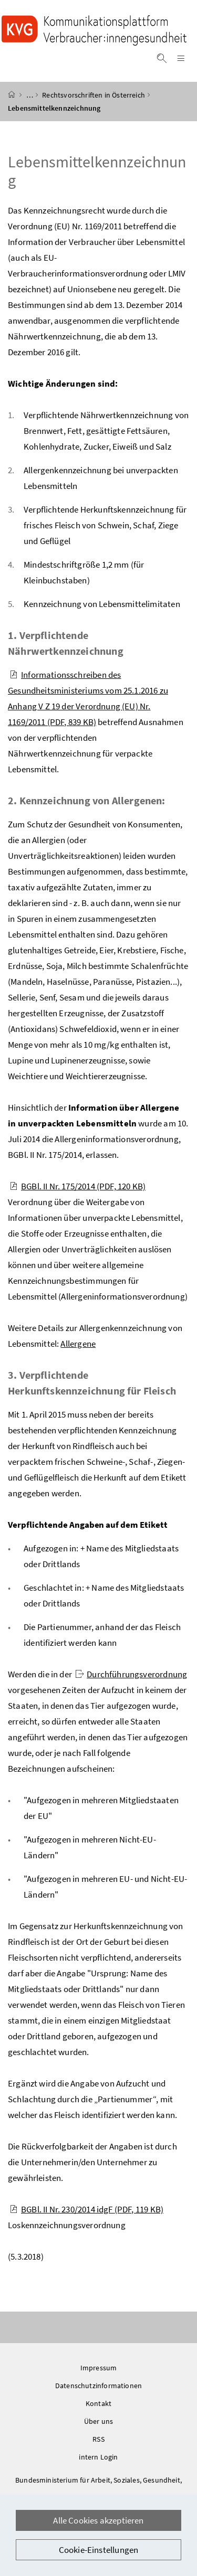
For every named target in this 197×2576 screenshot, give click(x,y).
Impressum (98, 2367)
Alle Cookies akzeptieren (98, 2520)
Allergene (78, 1343)
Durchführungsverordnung (131, 1674)
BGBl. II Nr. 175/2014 (77, 1186)
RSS (98, 2439)
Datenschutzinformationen (98, 2385)
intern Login (98, 2457)
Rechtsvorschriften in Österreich (93, 95)
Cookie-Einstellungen (99, 2550)
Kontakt (98, 2403)
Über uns (98, 2421)
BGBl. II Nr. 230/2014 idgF (86, 2209)
